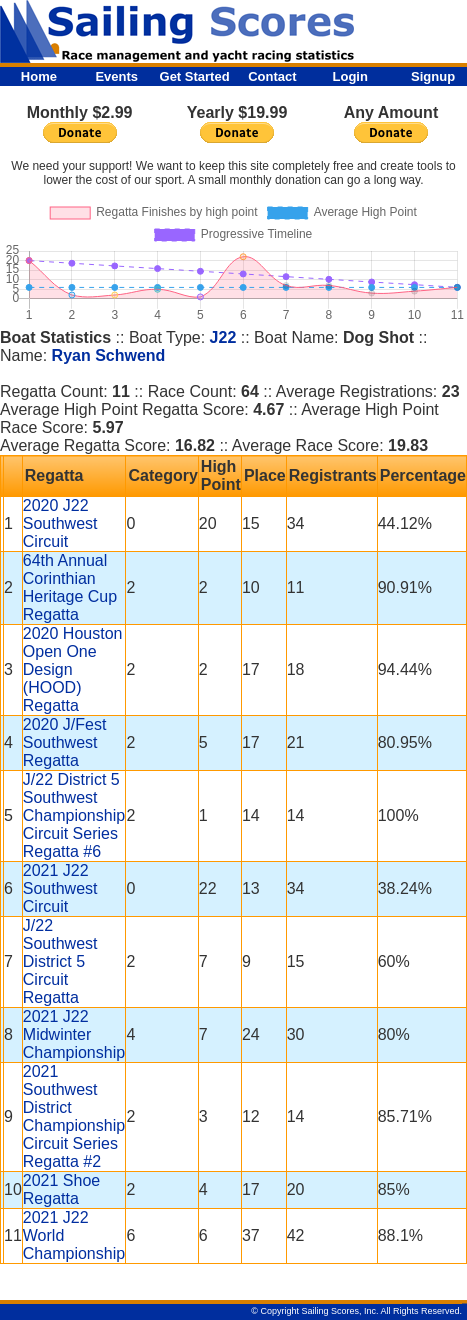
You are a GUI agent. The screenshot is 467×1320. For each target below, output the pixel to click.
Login (350, 76)
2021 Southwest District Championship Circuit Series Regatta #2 (74, 1116)
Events (116, 76)
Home (39, 76)
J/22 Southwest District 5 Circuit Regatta (60, 961)
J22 (223, 337)
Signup (433, 76)
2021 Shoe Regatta (61, 1189)
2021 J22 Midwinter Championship (74, 1034)
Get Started (195, 76)
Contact (272, 76)
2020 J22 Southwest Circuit (60, 523)
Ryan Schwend (109, 355)
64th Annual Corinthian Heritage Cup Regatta (70, 587)
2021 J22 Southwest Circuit (60, 888)
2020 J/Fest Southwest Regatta (65, 742)
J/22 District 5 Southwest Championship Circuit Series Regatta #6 (74, 815)
